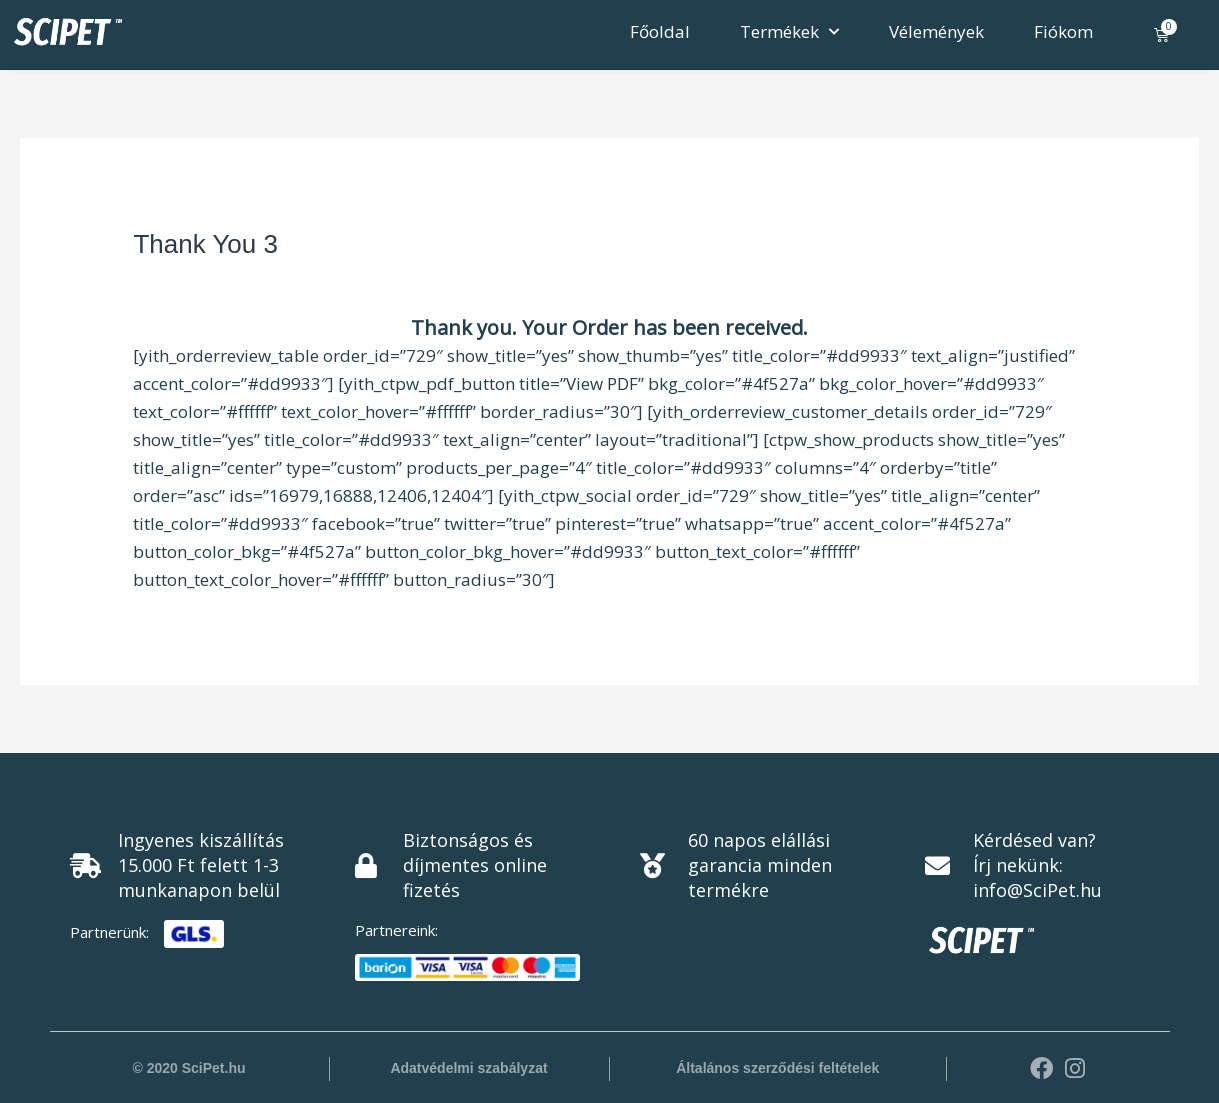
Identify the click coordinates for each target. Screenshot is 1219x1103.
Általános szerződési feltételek (777, 1068)
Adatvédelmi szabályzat (468, 1068)
